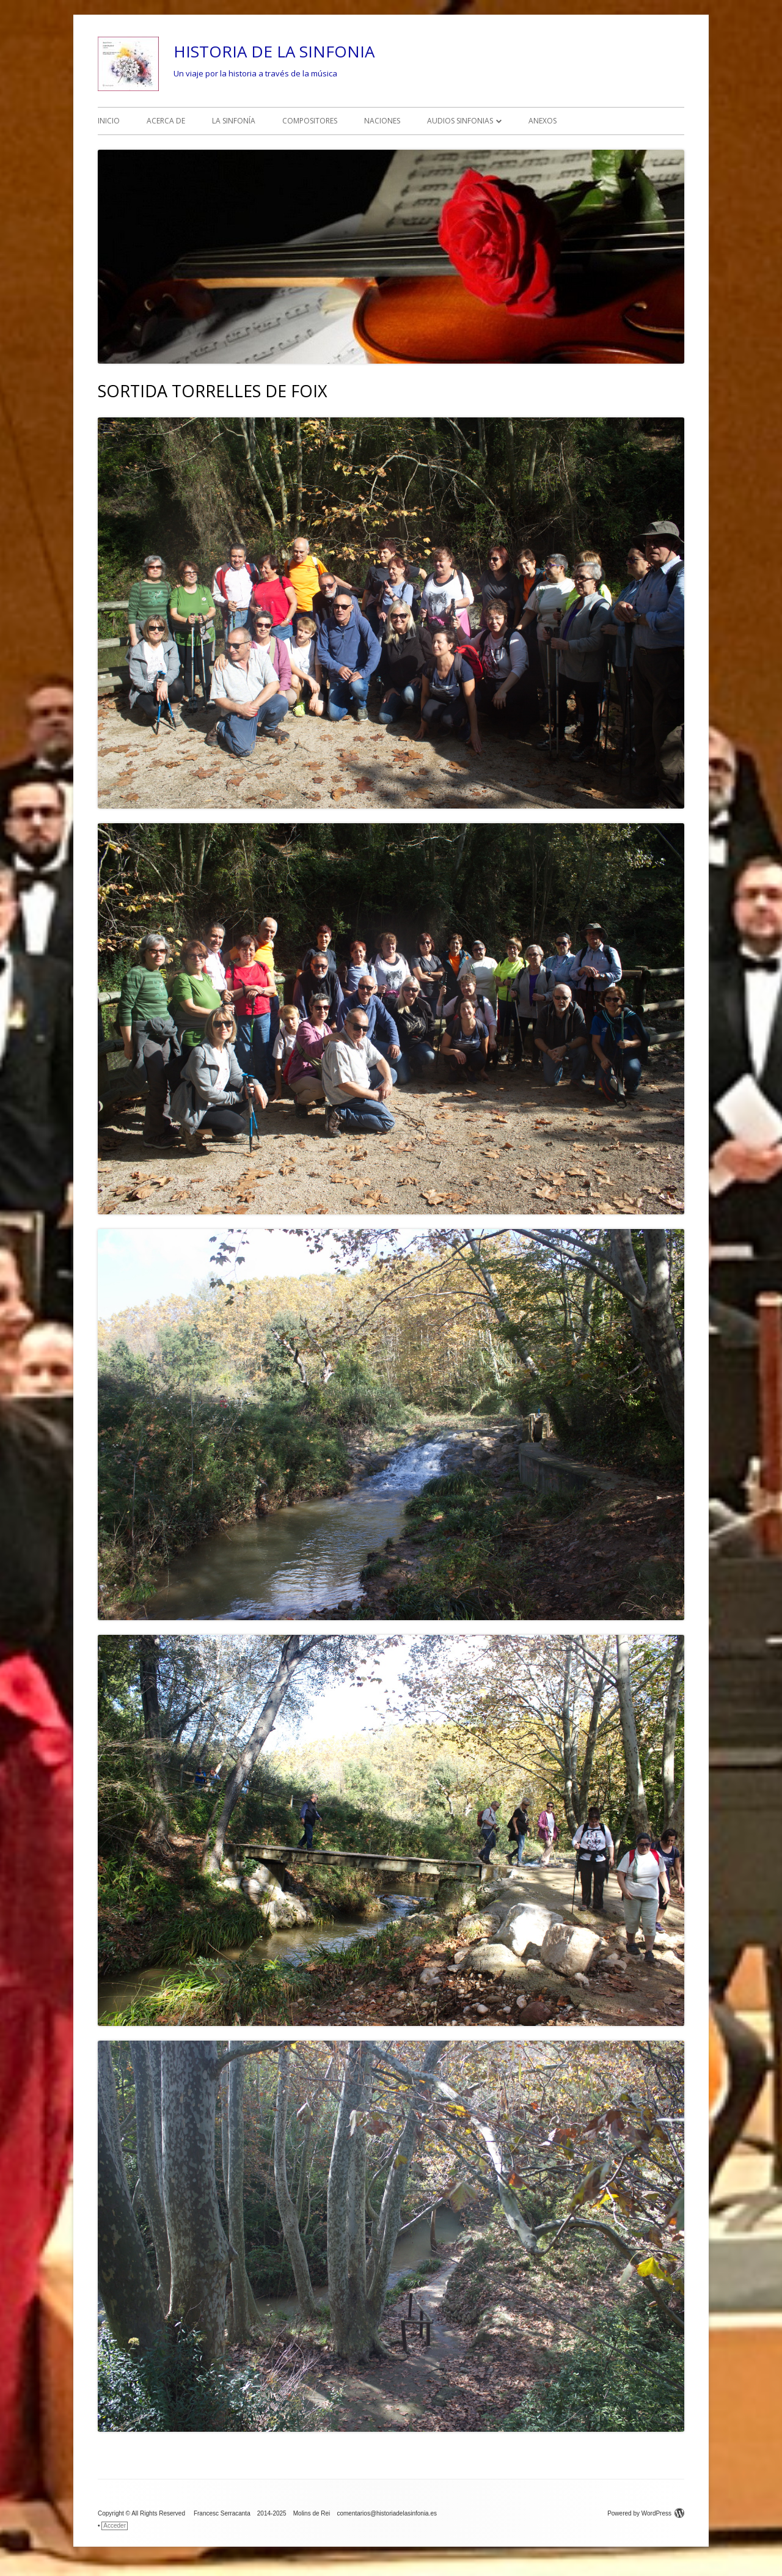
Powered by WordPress (645, 2513)
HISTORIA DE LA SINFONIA (274, 51)
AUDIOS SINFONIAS (460, 121)
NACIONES (382, 121)
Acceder (114, 2525)
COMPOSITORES (309, 121)
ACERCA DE (166, 121)
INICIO (109, 121)
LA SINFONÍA (233, 121)
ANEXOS (542, 121)
